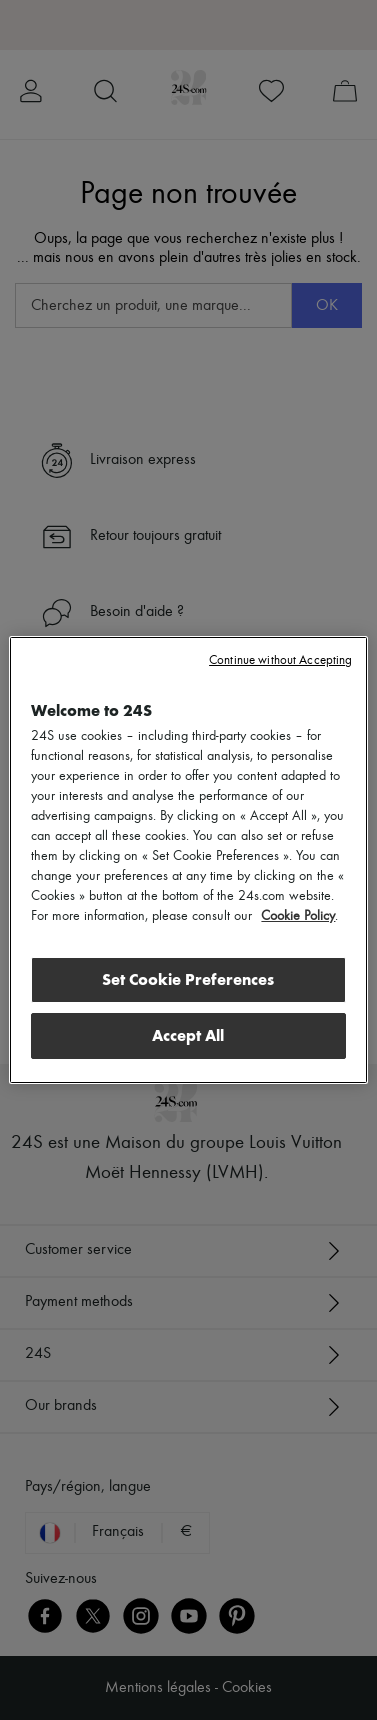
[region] (188, 860)
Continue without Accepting (280, 660)
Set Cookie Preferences (188, 979)
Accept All (188, 1035)
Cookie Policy (298, 916)
